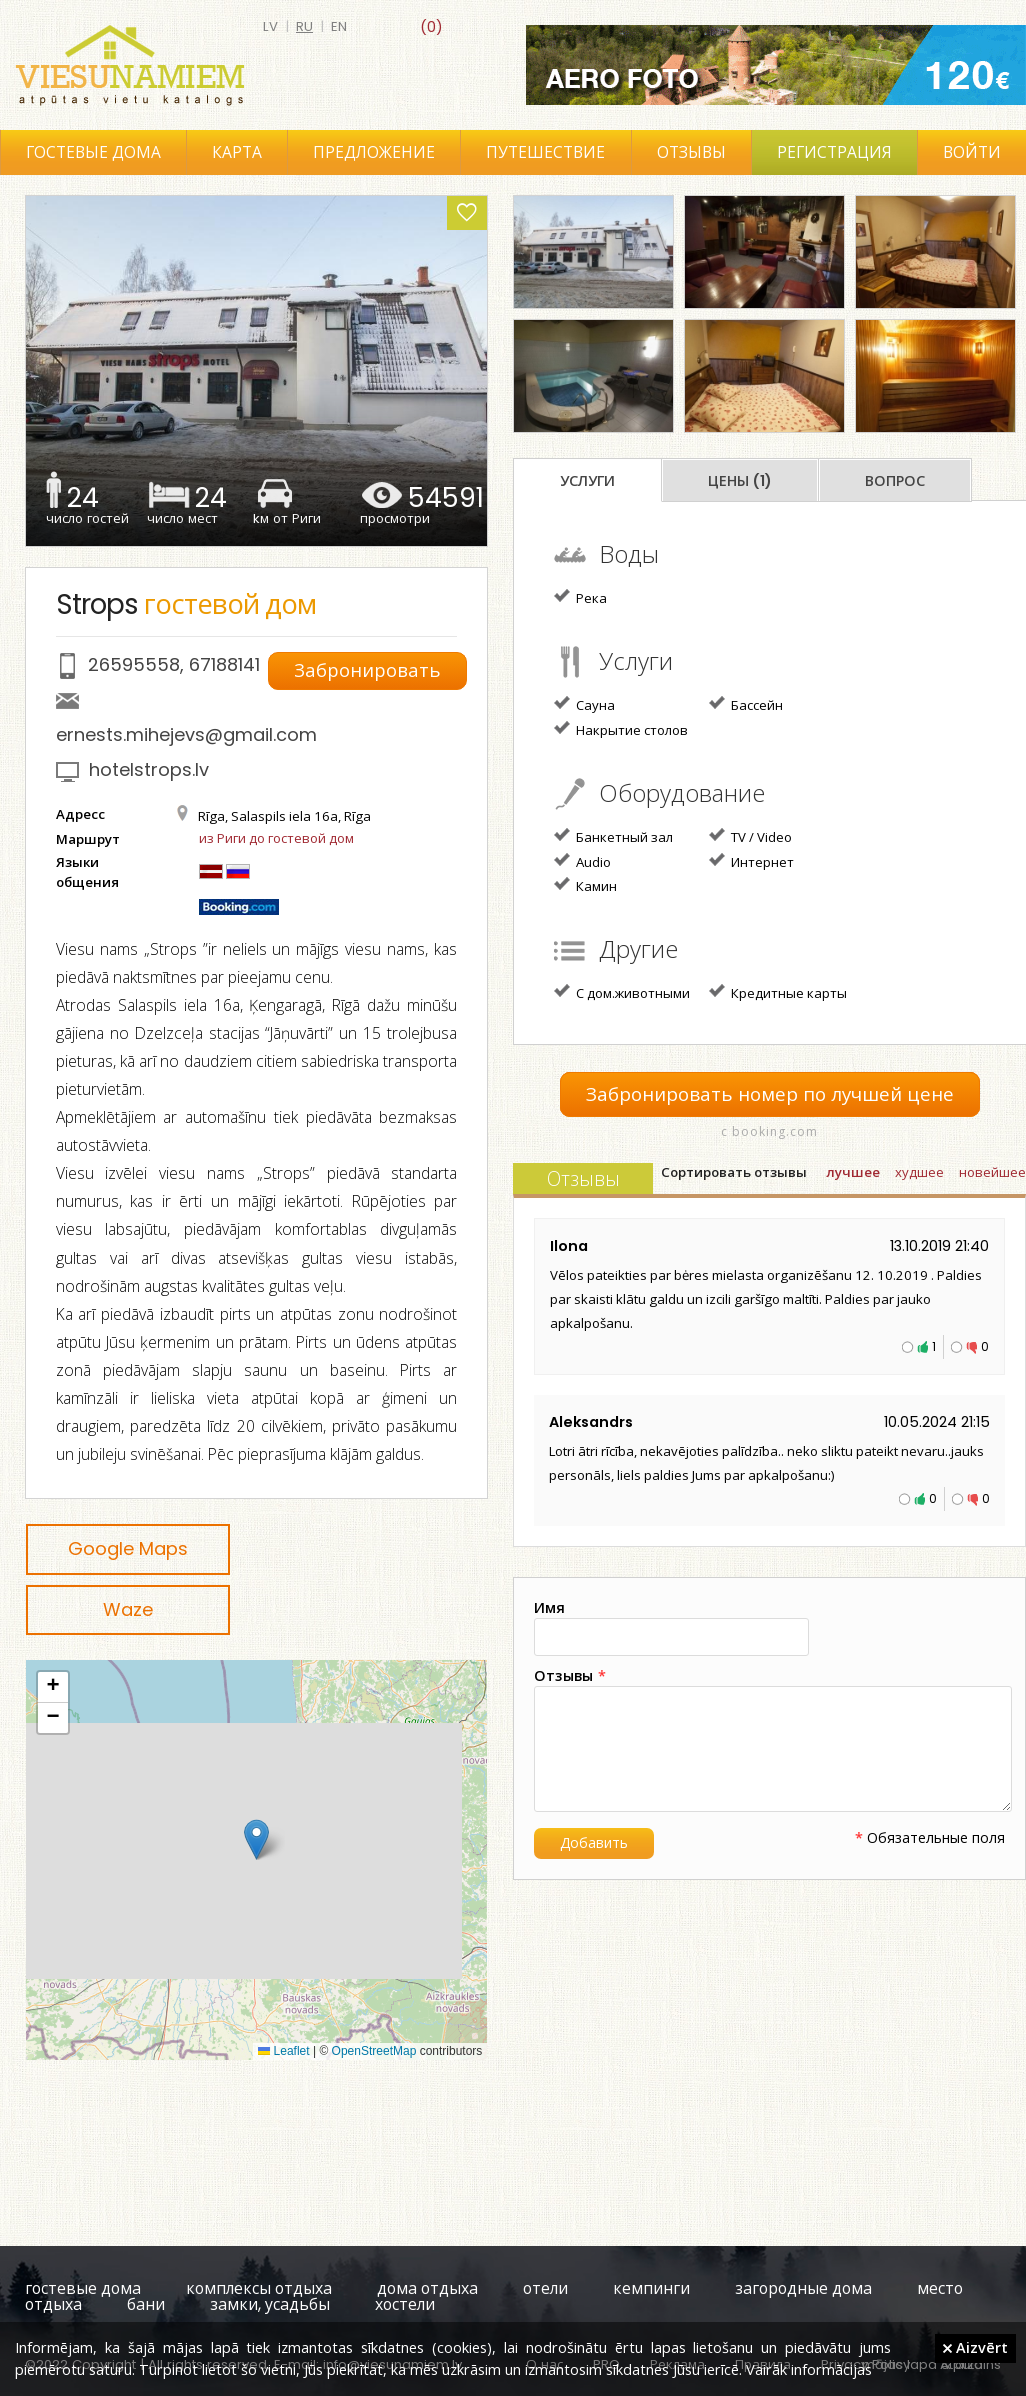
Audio (582, 861)
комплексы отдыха (259, 2288)
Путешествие (545, 152)
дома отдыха (427, 2288)
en (339, 26)
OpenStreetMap (374, 2051)
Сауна (584, 704)
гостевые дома (83, 2288)
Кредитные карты (778, 992)
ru (304, 26)
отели (545, 2288)
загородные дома (803, 2288)
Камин (585, 885)
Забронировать (369, 669)
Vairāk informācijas (809, 2369)
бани (146, 2304)
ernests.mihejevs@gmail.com (186, 734)
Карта (237, 152)
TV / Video (750, 836)
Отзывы (691, 152)
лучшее (853, 1172)
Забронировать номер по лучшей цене (770, 1094)
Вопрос (895, 481)
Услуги (587, 481)
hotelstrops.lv (149, 769)
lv (270, 26)
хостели (405, 2304)
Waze (128, 1609)
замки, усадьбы (270, 2304)
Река (580, 597)
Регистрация (834, 152)
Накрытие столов (621, 729)
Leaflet (283, 2051)
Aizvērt (975, 2347)
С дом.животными (622, 992)
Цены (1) (740, 481)
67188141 (224, 664)
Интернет (751, 861)
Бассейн (746, 704)
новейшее (992, 1172)
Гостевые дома (93, 152)
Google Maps (128, 1548)
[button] (256, 1839)
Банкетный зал (613, 836)
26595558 (134, 664)
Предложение (374, 152)
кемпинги (651, 2288)
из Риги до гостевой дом (276, 838)
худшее (919, 1172)
